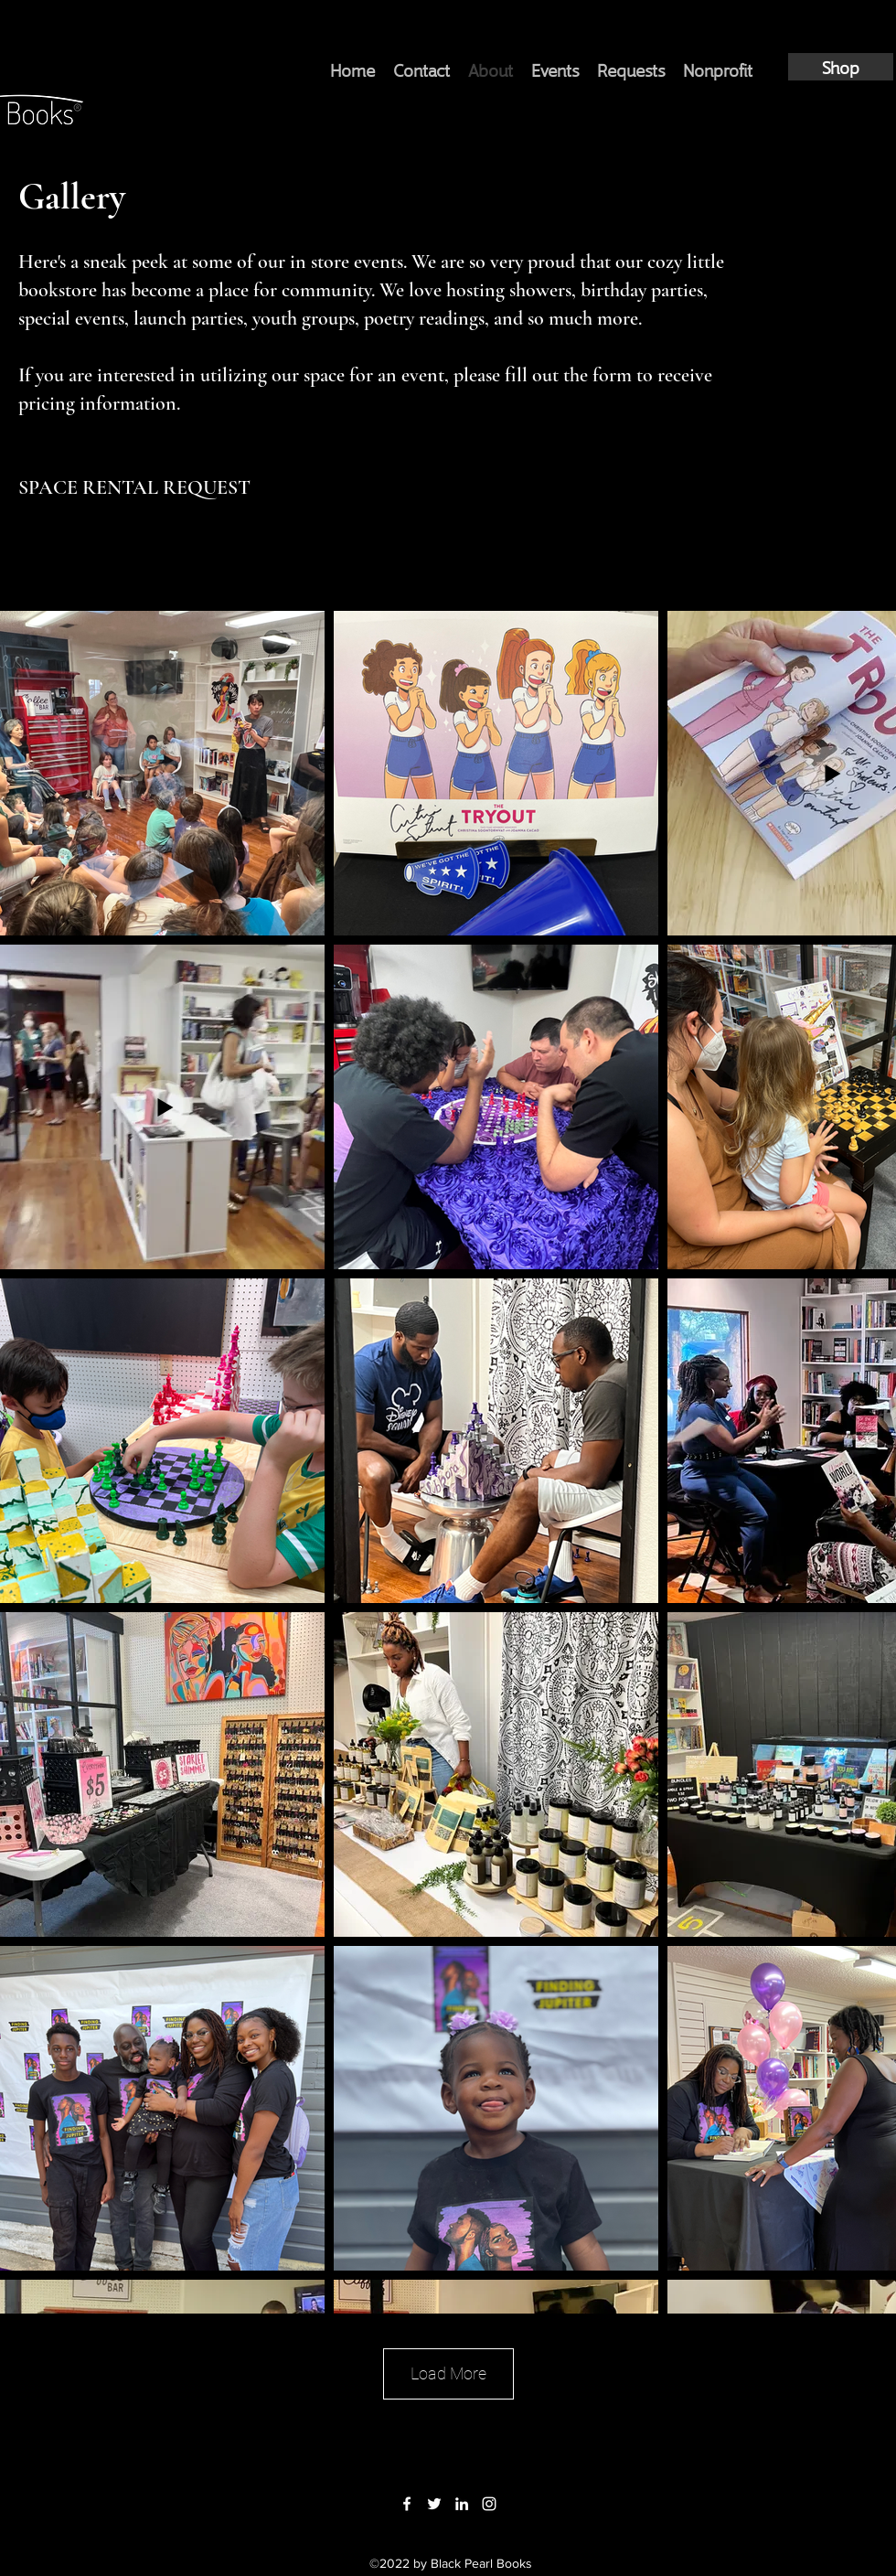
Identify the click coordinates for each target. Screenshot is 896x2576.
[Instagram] (489, 2504)
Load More (448, 2373)
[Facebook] (407, 2504)
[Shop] (840, 66)
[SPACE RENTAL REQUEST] (134, 488)
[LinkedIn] (462, 2504)
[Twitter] (434, 2504)
